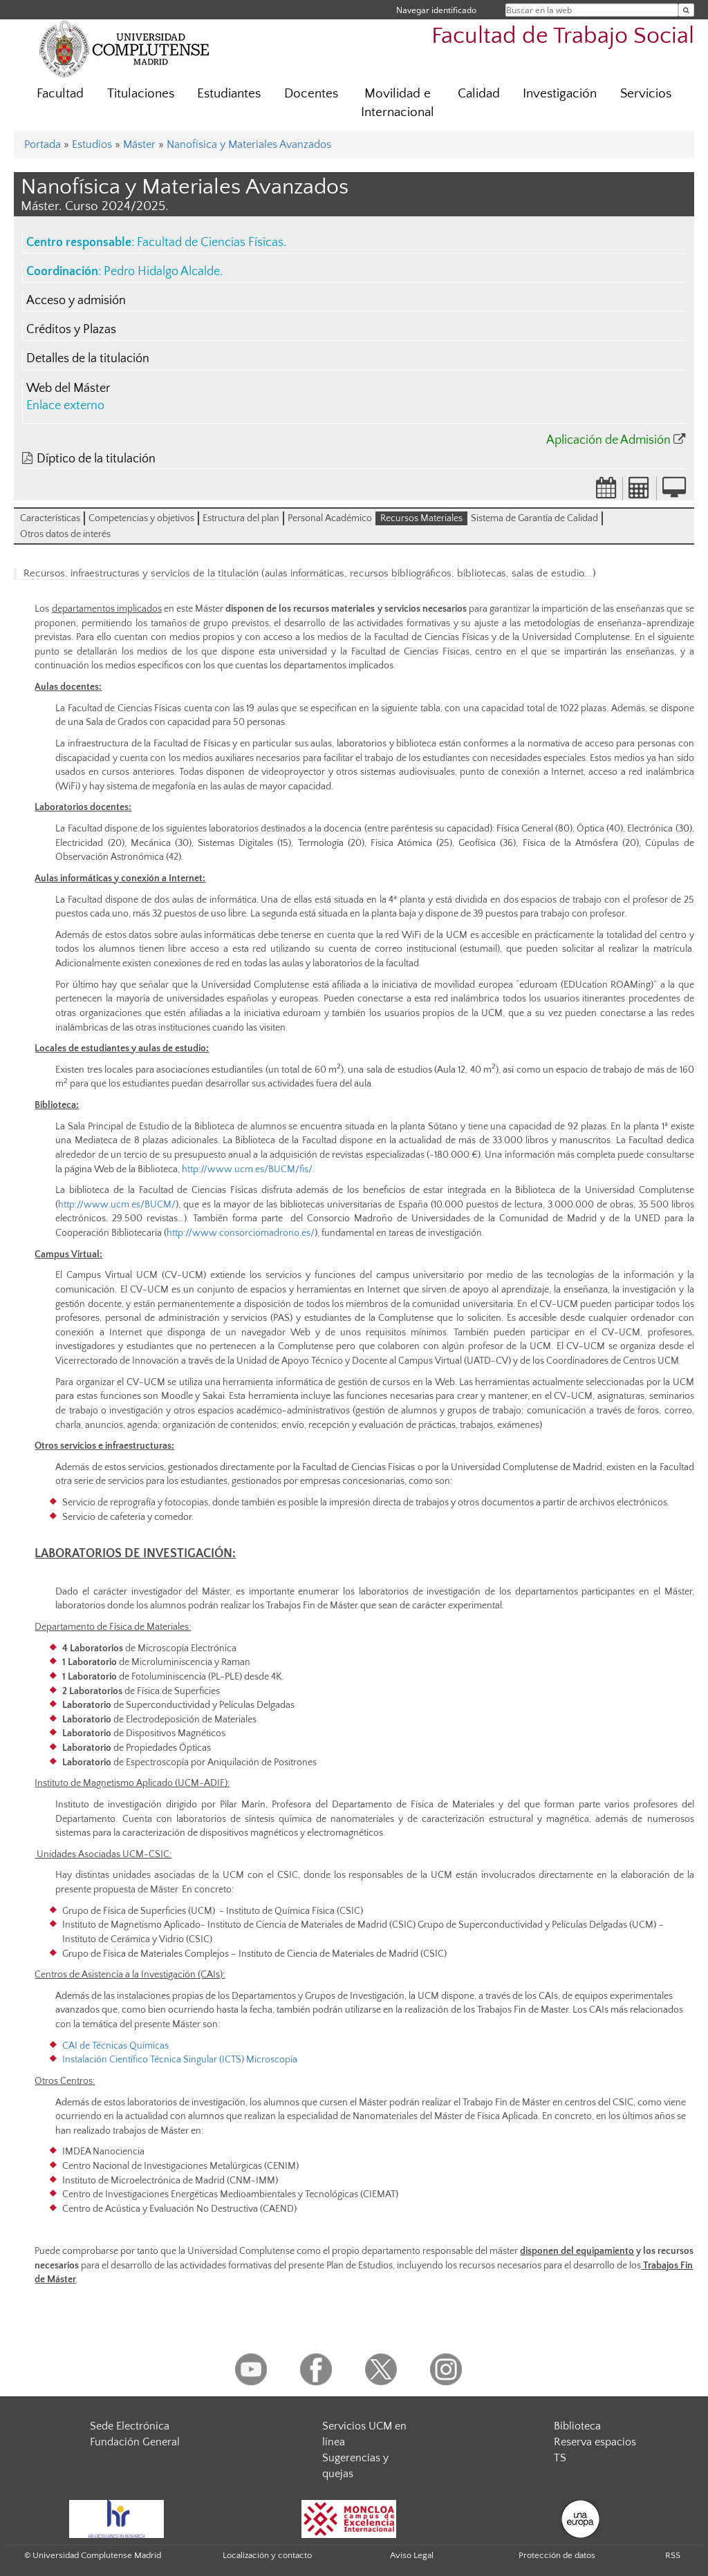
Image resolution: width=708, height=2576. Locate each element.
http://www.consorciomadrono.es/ (241, 1233)
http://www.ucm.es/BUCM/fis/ (247, 1169)
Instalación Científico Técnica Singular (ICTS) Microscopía (179, 2059)
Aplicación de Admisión (608, 440)
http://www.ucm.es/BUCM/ (117, 1204)
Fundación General (135, 2442)
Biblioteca (577, 2426)
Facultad (60, 93)
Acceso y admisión (76, 301)
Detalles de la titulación (87, 359)
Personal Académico (330, 518)
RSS (672, 2555)
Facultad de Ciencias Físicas (210, 243)
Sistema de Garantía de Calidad (534, 518)
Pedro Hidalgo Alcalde (162, 272)
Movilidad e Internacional (397, 103)
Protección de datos (557, 2555)
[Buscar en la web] (686, 10)
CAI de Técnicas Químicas (115, 2045)
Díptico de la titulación (96, 459)
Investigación (560, 93)
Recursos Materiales (421, 518)
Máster (139, 144)
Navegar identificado (436, 10)
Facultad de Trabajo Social (562, 36)
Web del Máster (68, 388)
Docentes (311, 93)
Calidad (479, 93)
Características (50, 518)
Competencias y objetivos (141, 518)
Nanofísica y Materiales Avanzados (249, 144)
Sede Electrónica (129, 2426)
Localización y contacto (267, 2555)
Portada (42, 144)
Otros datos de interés (65, 534)
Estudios (92, 144)
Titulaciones (140, 93)
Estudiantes (229, 93)
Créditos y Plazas (71, 330)
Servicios (645, 93)
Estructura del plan (241, 518)
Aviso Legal (412, 2555)
